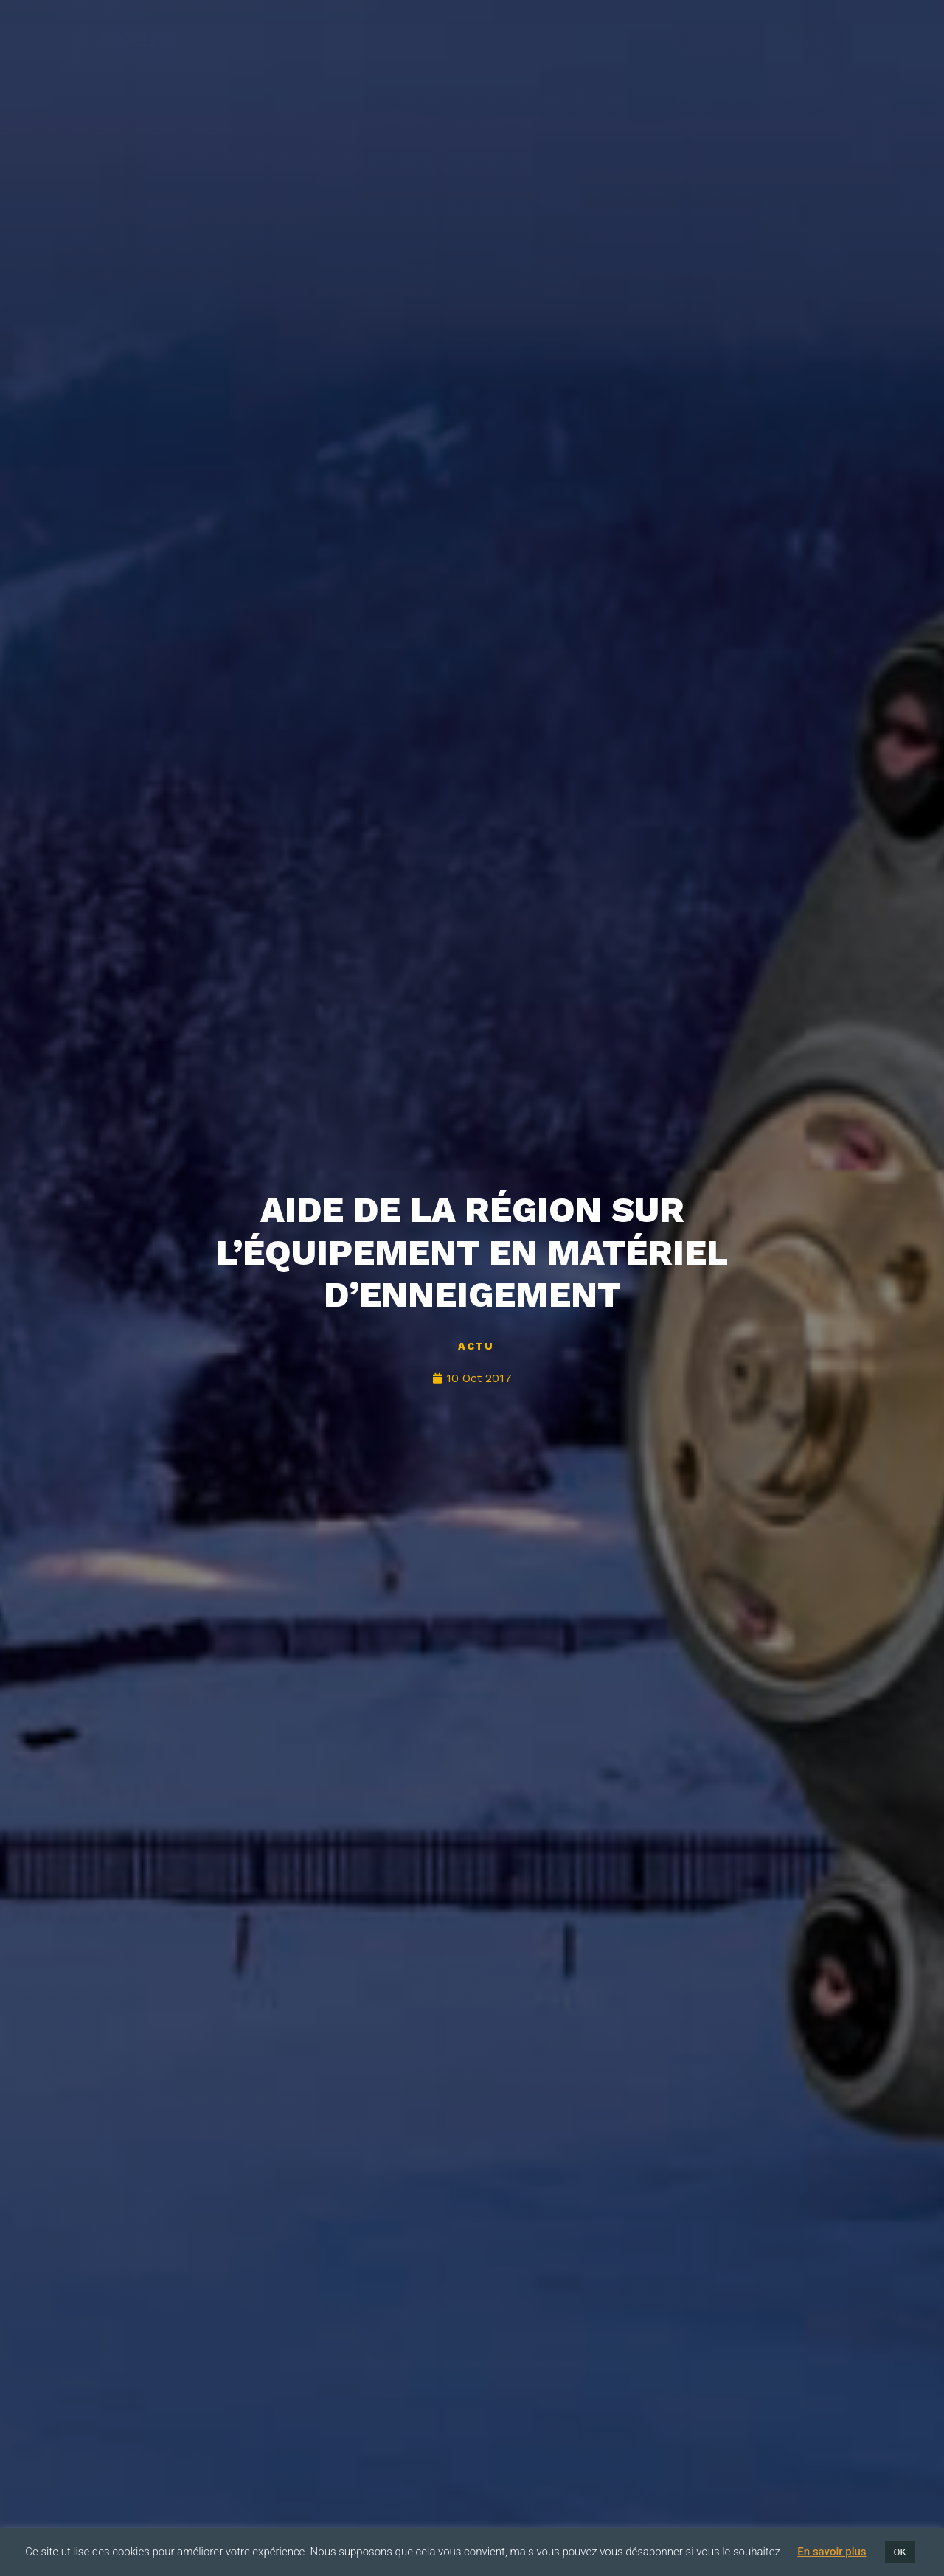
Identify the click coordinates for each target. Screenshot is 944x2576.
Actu (475, 1346)
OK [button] (900, 2552)
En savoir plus (831, 2551)
